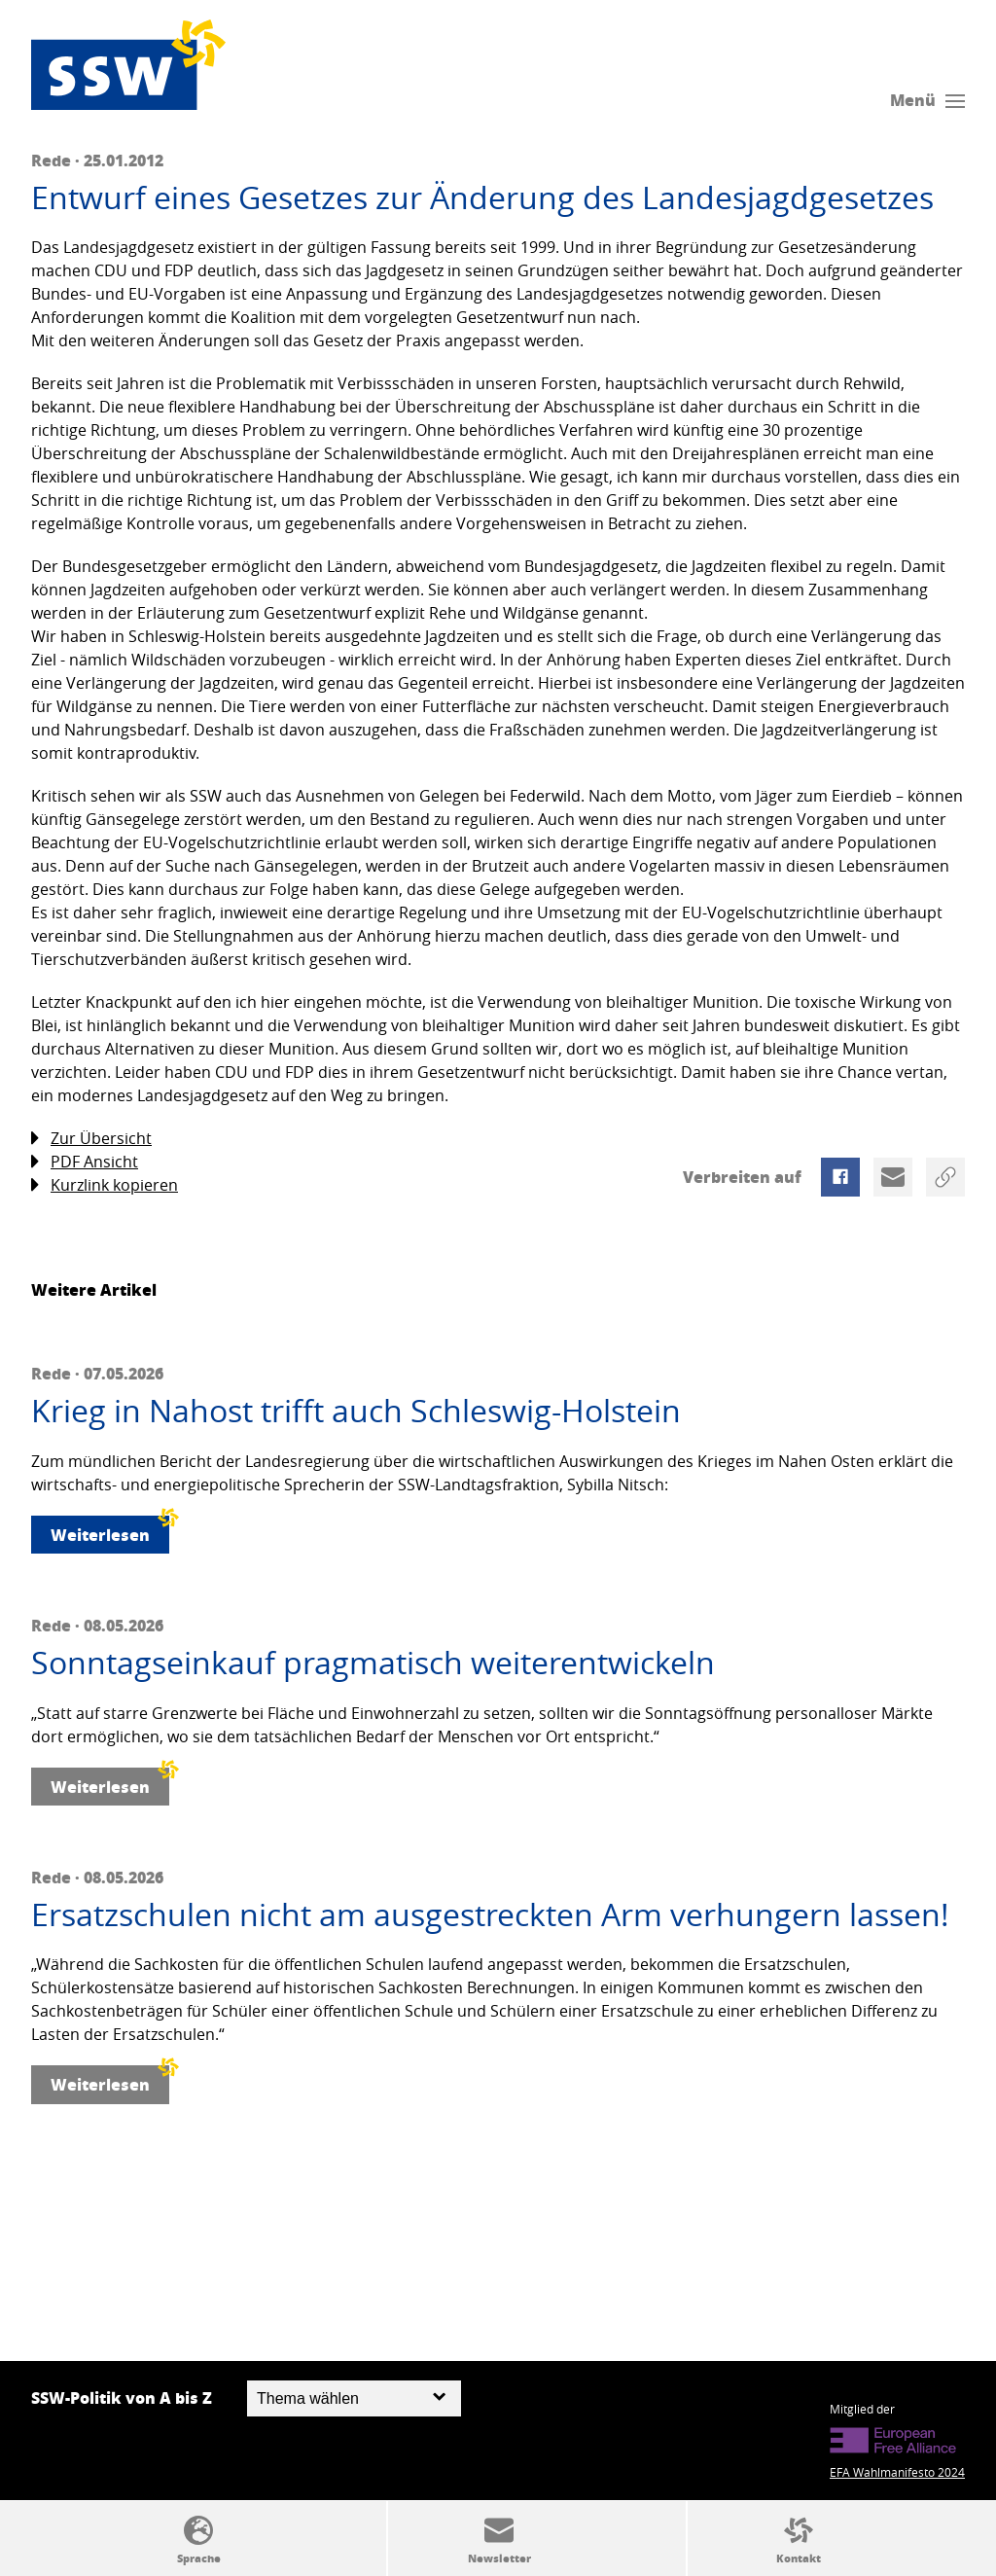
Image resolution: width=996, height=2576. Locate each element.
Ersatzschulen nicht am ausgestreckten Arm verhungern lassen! (490, 1914)
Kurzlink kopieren (104, 1185)
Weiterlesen (110, 1531)
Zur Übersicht (91, 1138)
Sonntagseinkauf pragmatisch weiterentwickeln (373, 1662)
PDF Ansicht (84, 1162)
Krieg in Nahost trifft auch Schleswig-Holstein (356, 1410)
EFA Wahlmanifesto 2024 (897, 2472)
